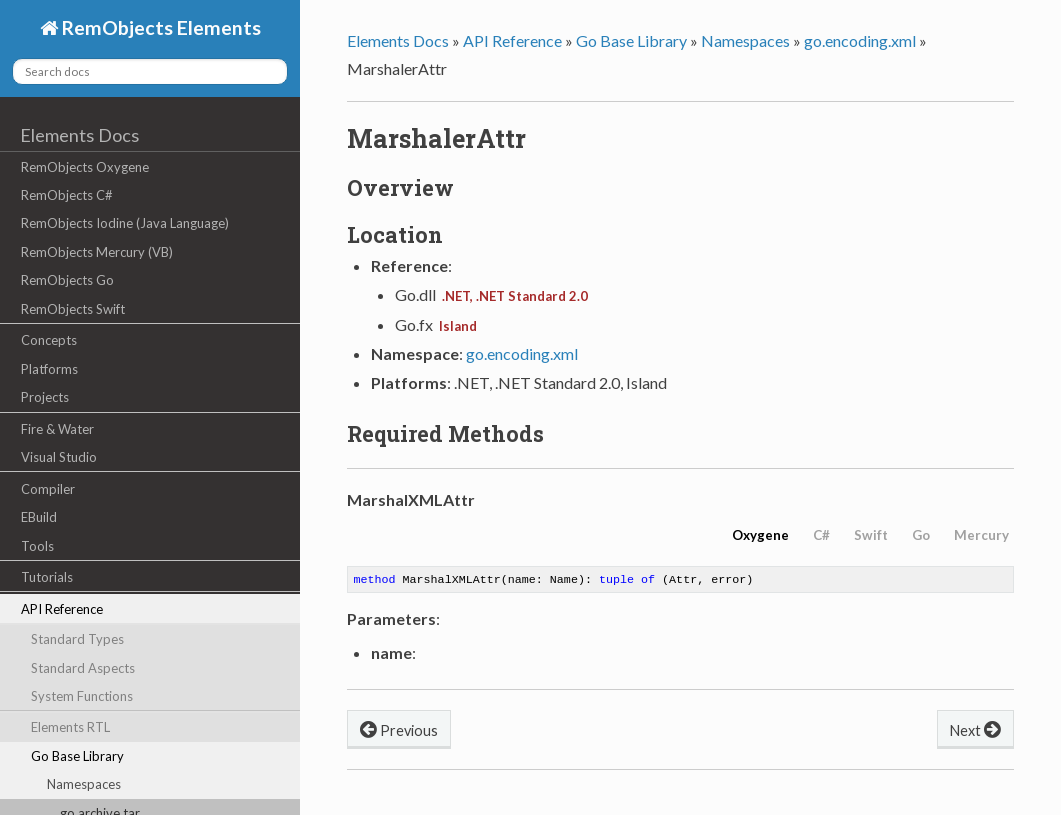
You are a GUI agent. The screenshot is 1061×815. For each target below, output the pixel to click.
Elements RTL (70, 727)
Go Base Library (77, 756)
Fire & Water (57, 429)
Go (921, 535)
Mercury (981, 535)
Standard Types (77, 639)
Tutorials (47, 577)
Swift (871, 535)
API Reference (62, 609)
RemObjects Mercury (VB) (97, 252)
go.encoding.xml (860, 40)
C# (821, 535)
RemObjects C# (67, 195)
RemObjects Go (67, 280)
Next (975, 730)
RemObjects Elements (159, 27)
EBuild (39, 517)
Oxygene (760, 535)
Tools (37, 546)
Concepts (49, 340)
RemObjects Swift (73, 309)
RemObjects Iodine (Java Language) (125, 223)
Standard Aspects (83, 668)
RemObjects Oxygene (85, 167)
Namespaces (84, 784)
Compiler (48, 489)
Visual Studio (59, 457)
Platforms (49, 369)
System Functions (82, 696)
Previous (399, 730)
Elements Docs (79, 135)
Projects (45, 397)
